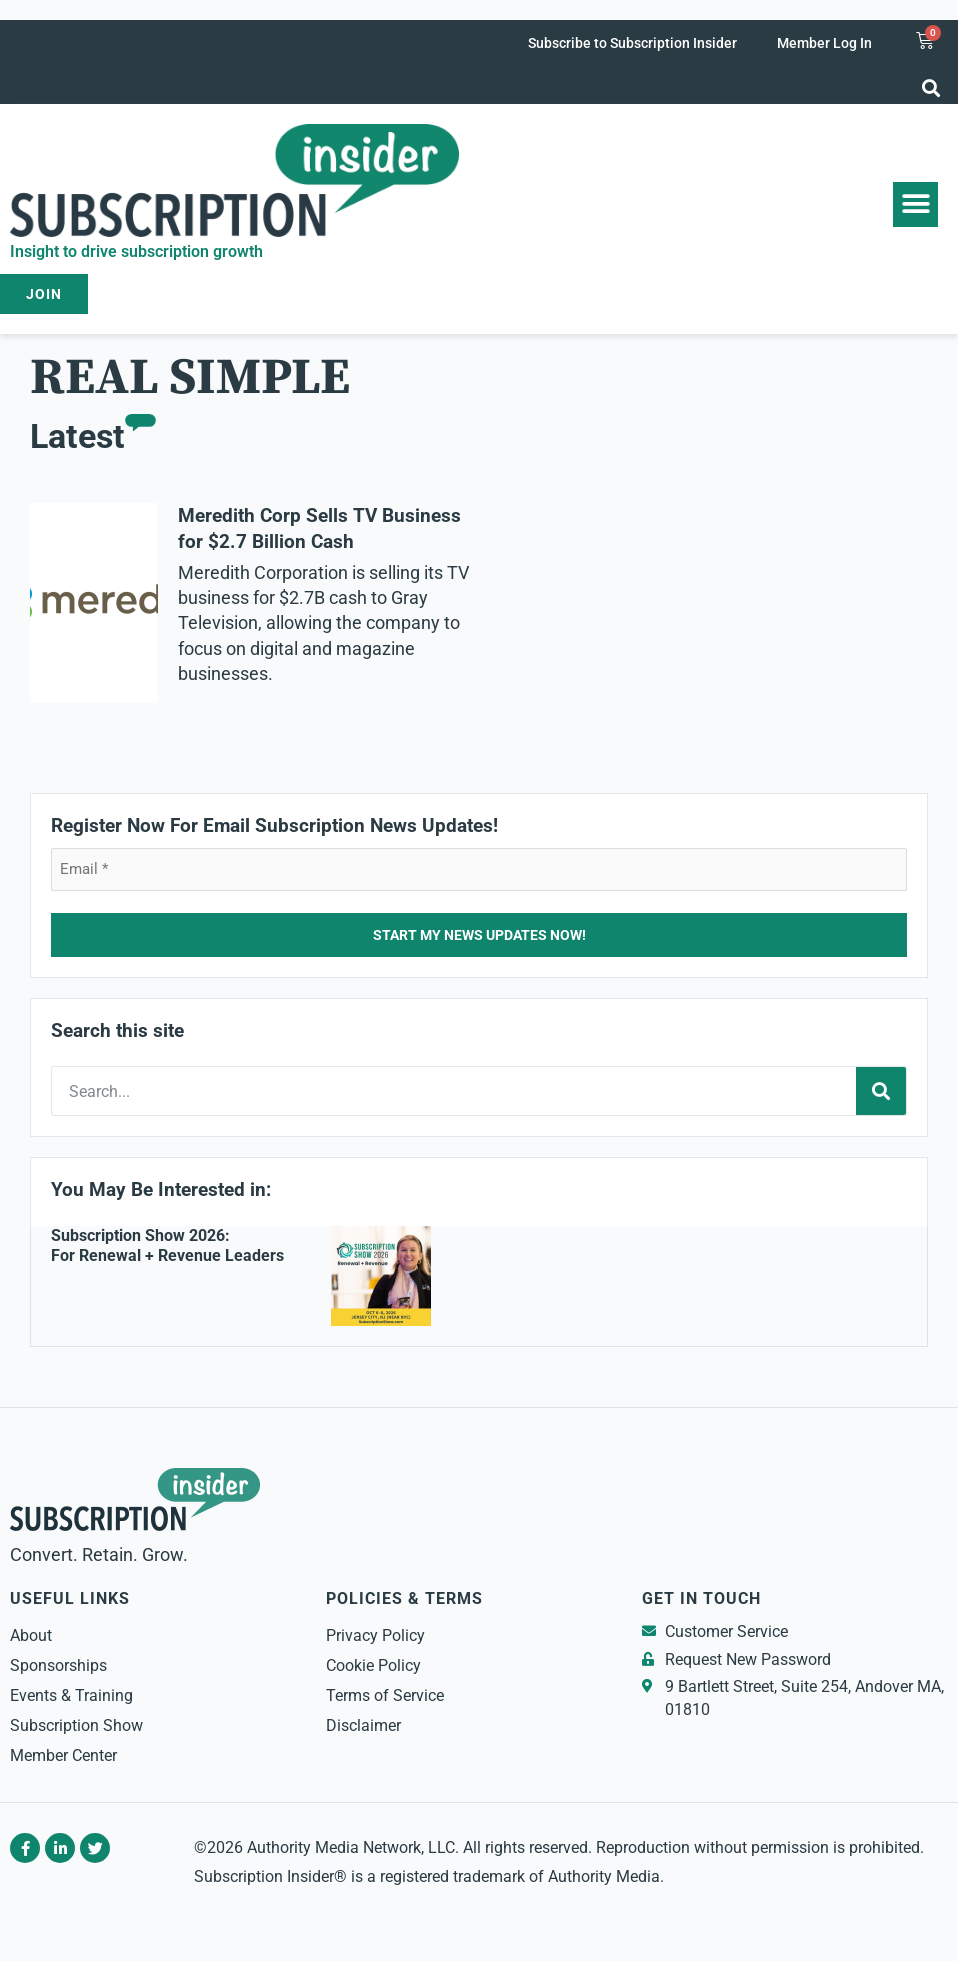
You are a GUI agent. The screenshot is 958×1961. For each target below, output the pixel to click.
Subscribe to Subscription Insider (632, 43)
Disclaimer (363, 1725)
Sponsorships (58, 1665)
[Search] (881, 1091)
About (31, 1635)
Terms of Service (385, 1695)
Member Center (63, 1755)
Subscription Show (76, 1725)
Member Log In (824, 43)
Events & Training (71, 1695)
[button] (931, 87)
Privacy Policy (375, 1635)
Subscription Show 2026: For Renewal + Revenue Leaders (167, 1246)
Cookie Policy (373, 1665)
